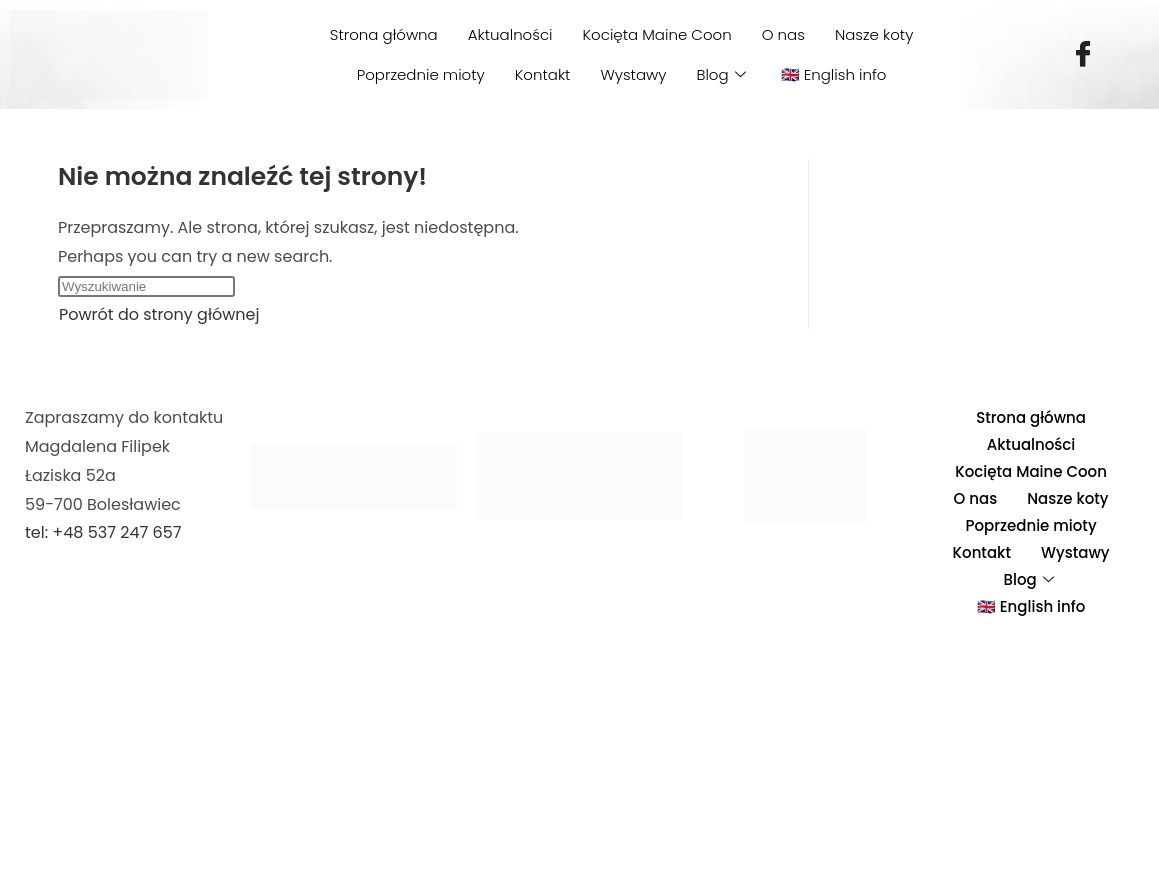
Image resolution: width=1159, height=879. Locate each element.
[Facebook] (1083, 55)
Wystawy (633, 74)
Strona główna (384, 34)
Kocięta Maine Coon (657, 34)
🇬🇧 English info (834, 74)
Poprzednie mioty (421, 74)
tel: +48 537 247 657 (103, 532)
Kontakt (543, 74)
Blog (723, 74)
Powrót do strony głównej (159, 314)
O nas (783, 34)
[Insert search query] (146, 286)
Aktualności (510, 34)
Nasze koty (874, 34)
